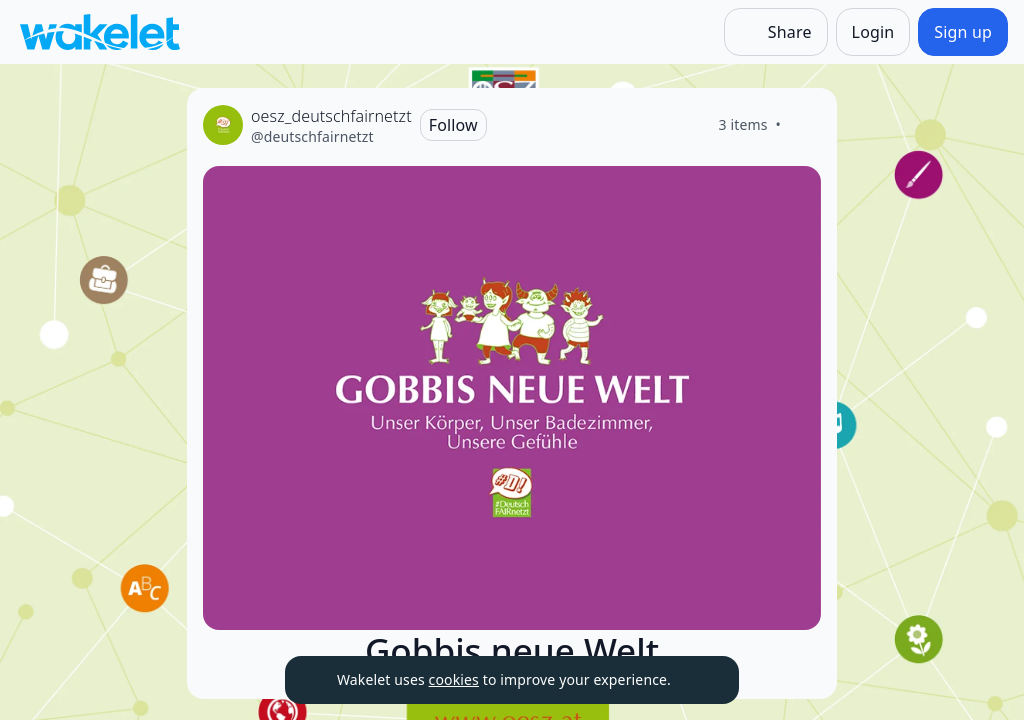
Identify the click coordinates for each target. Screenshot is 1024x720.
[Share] (776, 32)
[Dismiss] (699, 680)
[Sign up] (963, 32)
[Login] (873, 32)
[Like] (805, 125)
